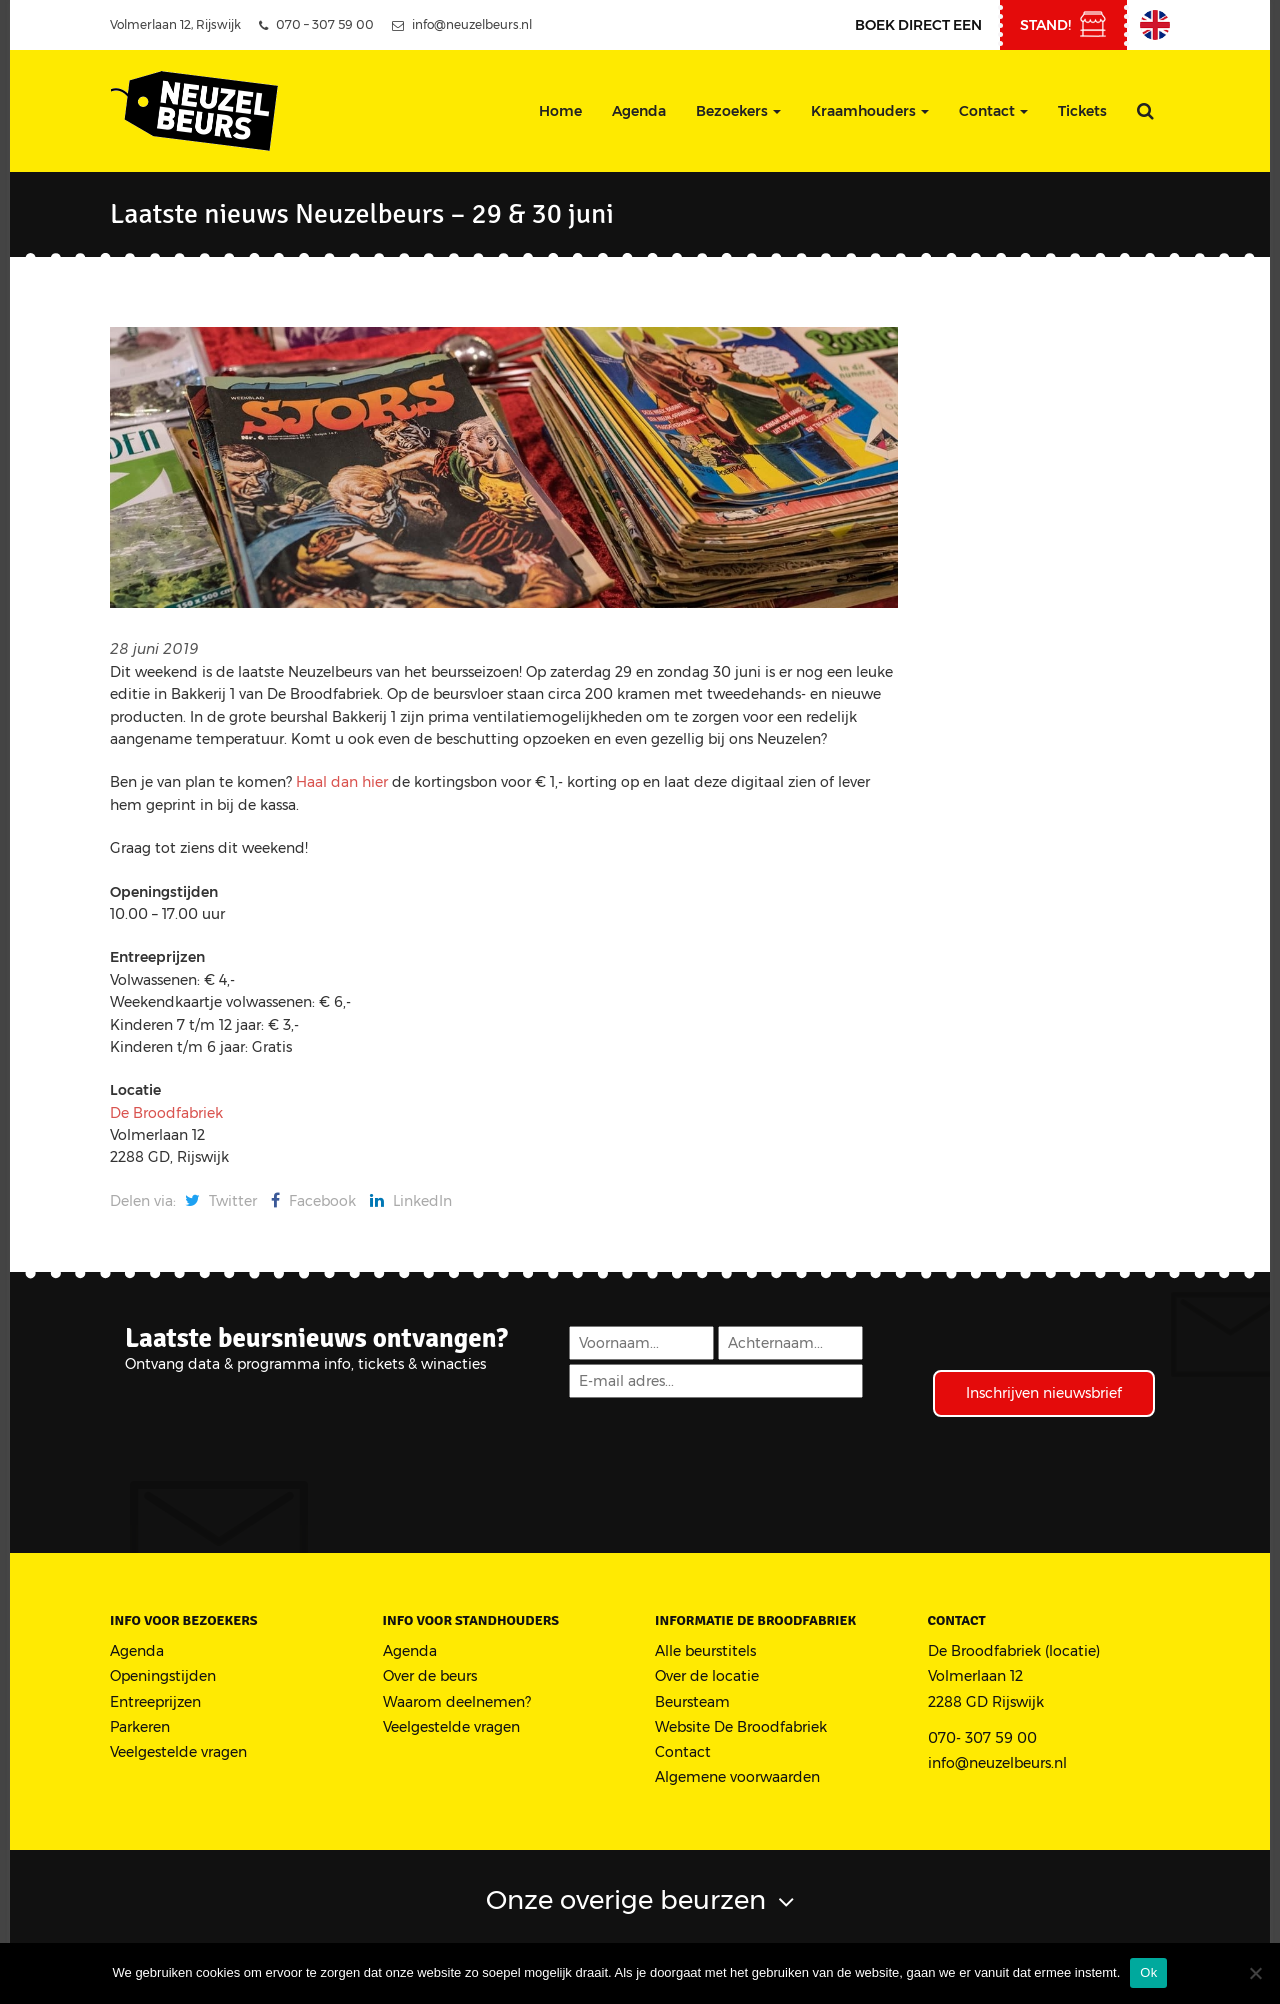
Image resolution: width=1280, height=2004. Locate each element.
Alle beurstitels (705, 1651)
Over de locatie (707, 1676)
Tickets (1082, 111)
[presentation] (719, 1450)
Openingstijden (163, 1676)
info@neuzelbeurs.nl (462, 24)
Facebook (313, 1201)
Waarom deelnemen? (457, 1702)
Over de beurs (430, 1676)
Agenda (639, 111)
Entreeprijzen (155, 1702)
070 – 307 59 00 (316, 24)
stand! (1045, 25)
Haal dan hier (344, 782)
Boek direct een (918, 25)
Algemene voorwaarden (737, 1777)
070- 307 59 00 (982, 1738)
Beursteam (692, 1702)
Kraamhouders (870, 111)
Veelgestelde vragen (178, 1752)
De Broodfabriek (166, 1113)
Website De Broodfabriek (741, 1727)
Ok (1148, 1972)
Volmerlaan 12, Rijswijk (175, 24)
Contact (993, 111)
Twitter (221, 1201)
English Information (1155, 25)
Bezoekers (738, 111)
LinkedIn (411, 1201)
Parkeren (140, 1727)
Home (560, 111)
